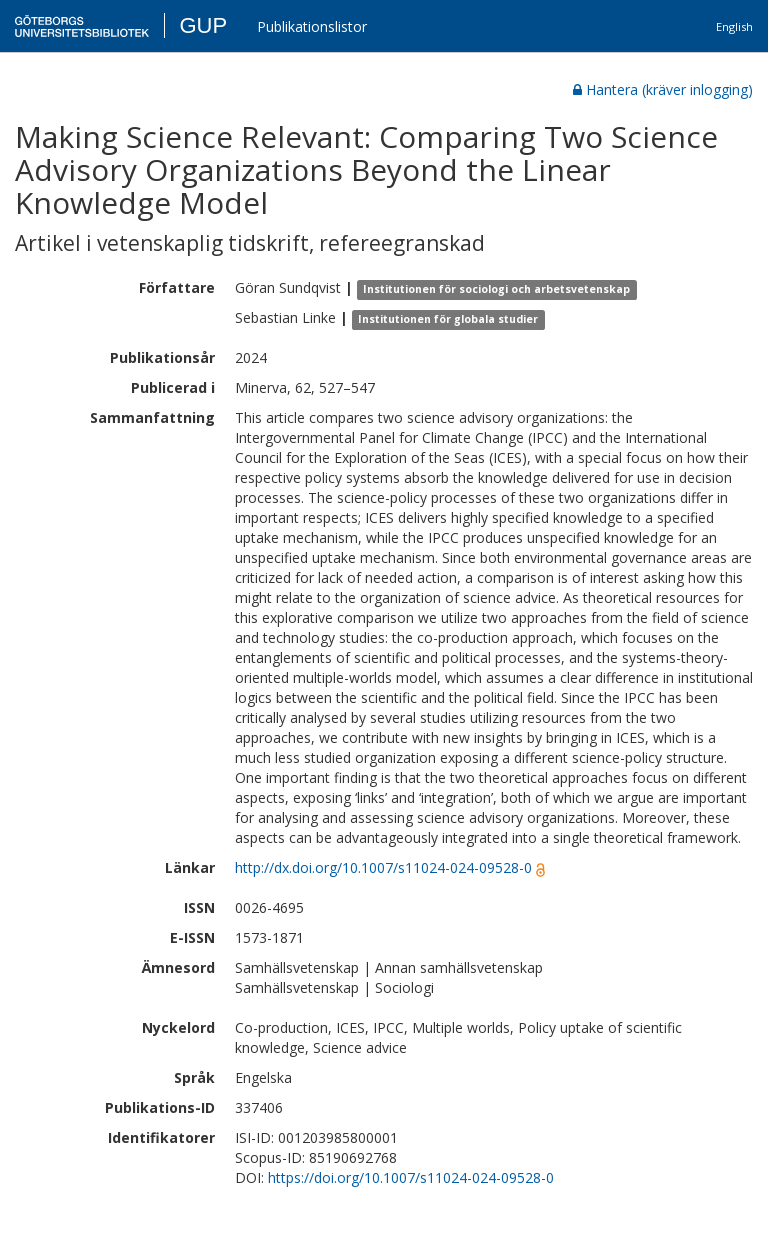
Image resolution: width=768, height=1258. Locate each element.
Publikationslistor (312, 26)
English (734, 26)
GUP (203, 25)
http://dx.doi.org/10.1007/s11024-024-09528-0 (383, 867)
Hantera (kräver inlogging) (663, 89)
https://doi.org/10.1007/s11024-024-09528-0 (411, 1177)
